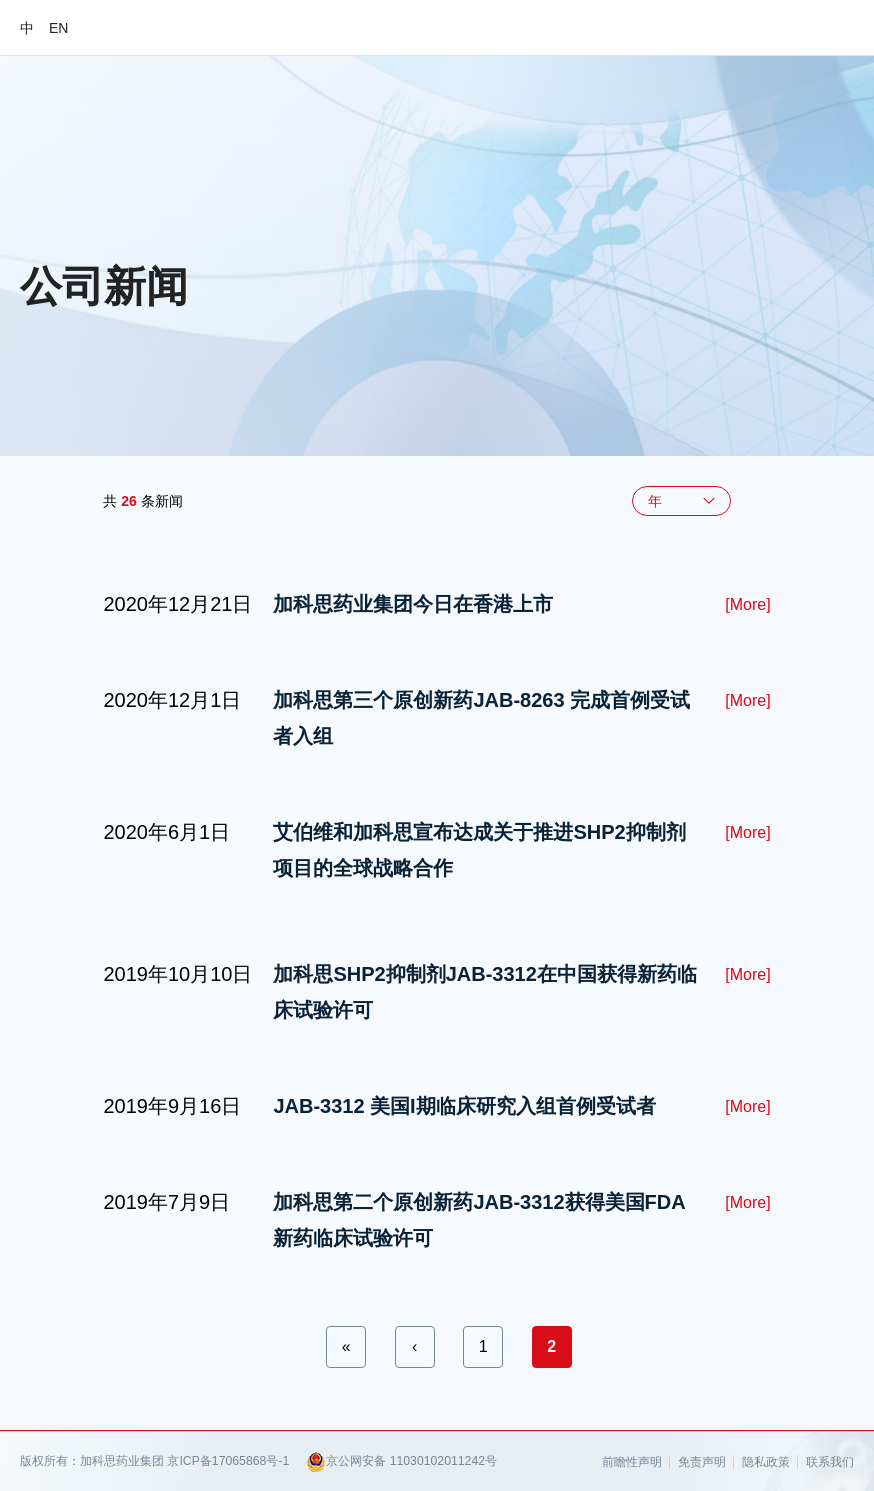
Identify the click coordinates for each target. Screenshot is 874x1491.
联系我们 (830, 1462)
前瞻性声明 (632, 1462)
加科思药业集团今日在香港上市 (413, 604)
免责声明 (702, 1462)
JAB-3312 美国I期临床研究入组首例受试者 (464, 1106)
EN (58, 28)
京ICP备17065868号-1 (228, 1461)
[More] (747, 604)
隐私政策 (766, 1462)
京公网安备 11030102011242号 (401, 1462)
